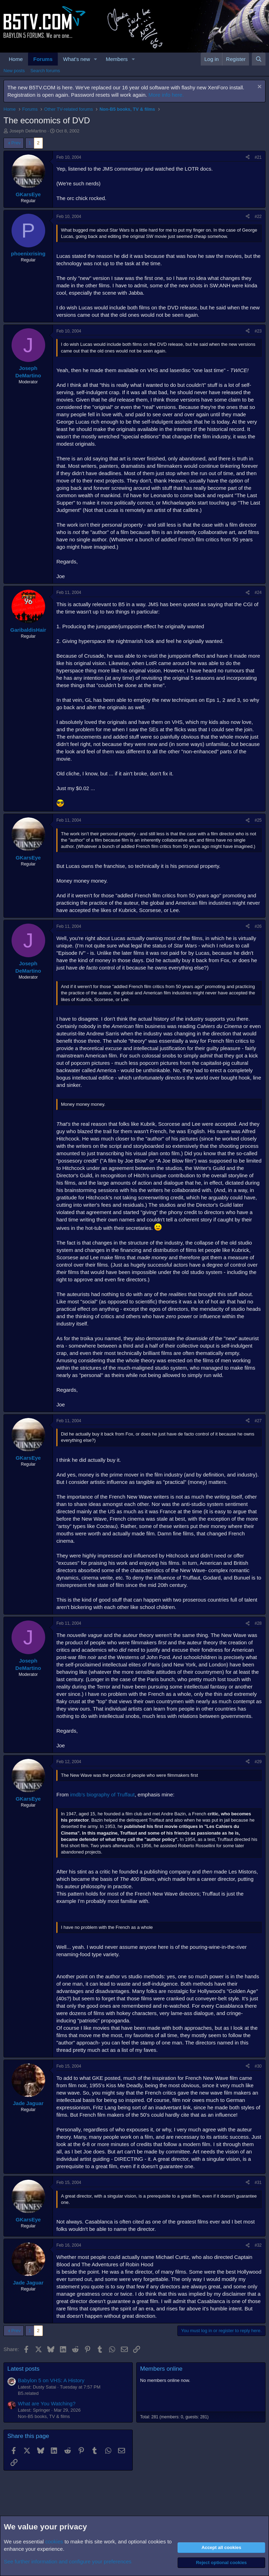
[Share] (247, 157)
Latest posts (23, 2368)
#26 (258, 926)
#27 (258, 1420)
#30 (258, 2066)
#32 (258, 2245)
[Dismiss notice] (259, 87)
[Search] (258, 59)
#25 (258, 820)
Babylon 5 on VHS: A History (51, 2380)
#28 (258, 1623)
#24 (258, 592)
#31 (258, 2182)
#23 (258, 331)
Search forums (45, 70)
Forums (43, 59)
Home (16, 59)
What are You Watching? (47, 2403)
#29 (258, 1761)
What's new (76, 59)
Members (117, 59)
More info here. (166, 95)
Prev (16, 142)
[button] (96, 59)
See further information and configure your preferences (67, 2561)
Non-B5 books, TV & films (44, 2416)
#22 (258, 216)
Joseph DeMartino (28, 130)
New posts (14, 70)
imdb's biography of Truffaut (102, 1794)
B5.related (28, 2393)
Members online (161, 2368)
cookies (54, 2541)
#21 (258, 157)
